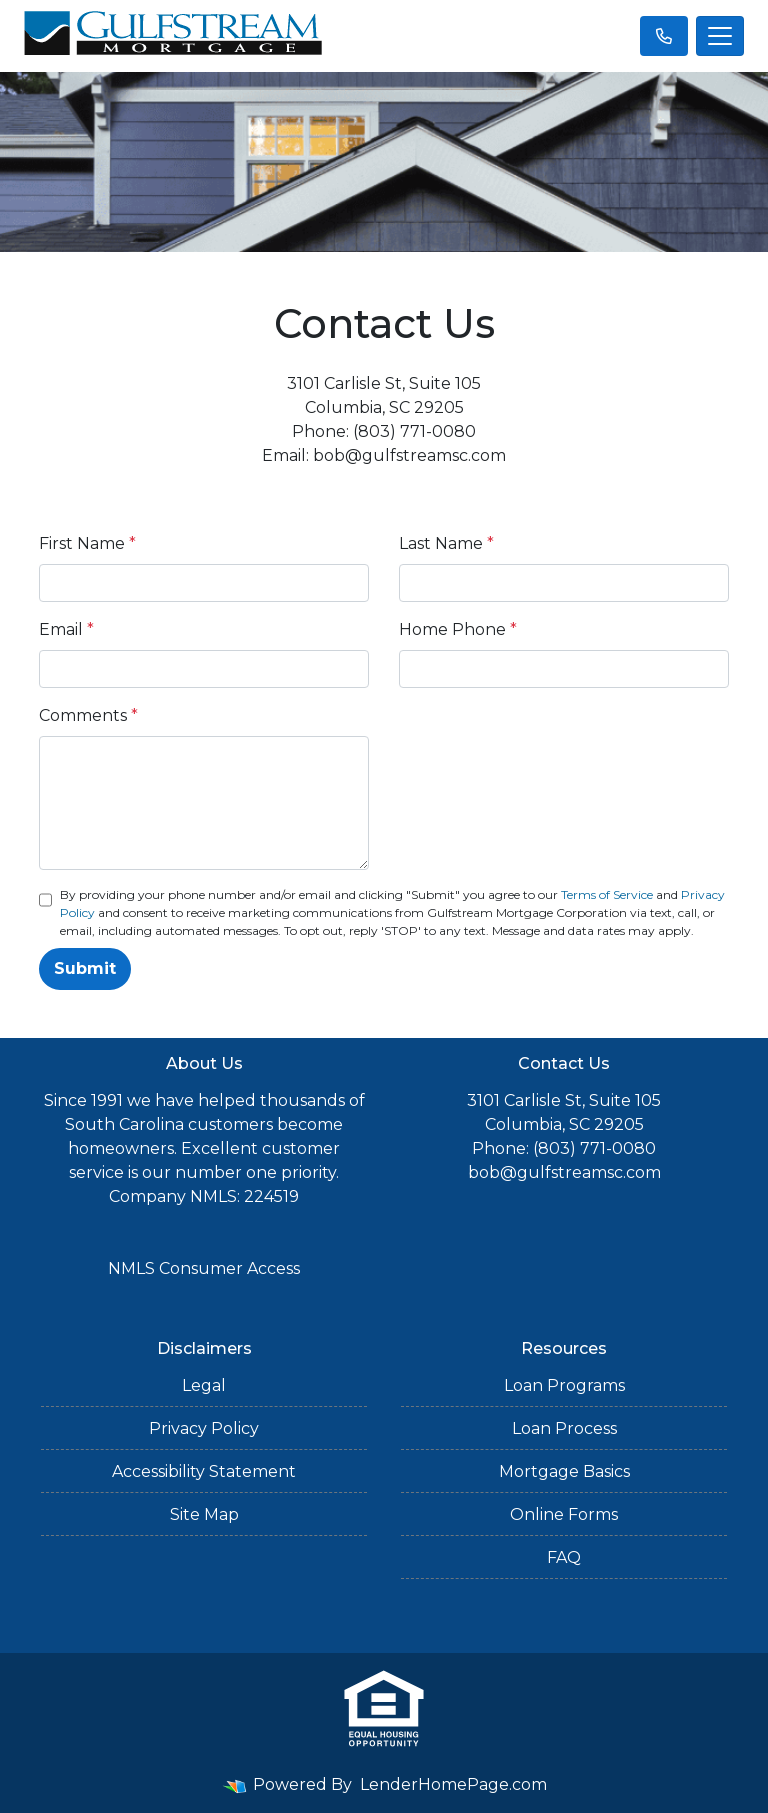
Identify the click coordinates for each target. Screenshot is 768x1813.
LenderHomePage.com (453, 1784)
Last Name (446, 543)
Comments (88, 715)
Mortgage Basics (564, 1471)
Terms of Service (607, 894)
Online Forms (564, 1514)
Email (66, 629)
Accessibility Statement (204, 1471)
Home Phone (458, 629)
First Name (87, 543)
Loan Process (564, 1428)
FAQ (564, 1557)
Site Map (204, 1514)
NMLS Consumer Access (204, 1268)
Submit (85, 968)
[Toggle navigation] (720, 36)
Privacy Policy (204, 1428)
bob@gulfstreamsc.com (564, 1172)
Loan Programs (564, 1385)
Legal (204, 1385)
